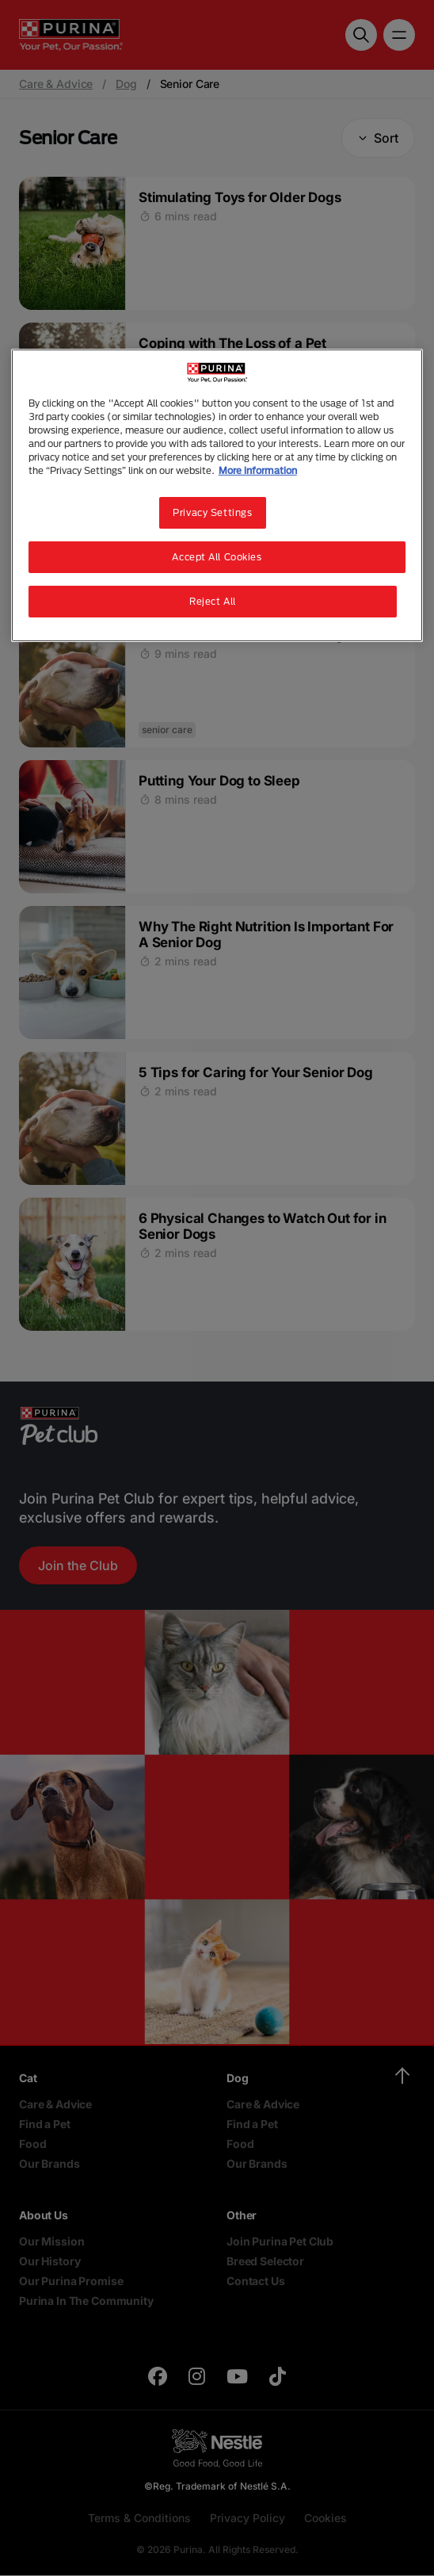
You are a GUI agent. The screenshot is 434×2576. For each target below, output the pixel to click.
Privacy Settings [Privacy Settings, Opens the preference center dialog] (212, 512)
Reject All (212, 601)
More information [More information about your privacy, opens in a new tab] (258, 470)
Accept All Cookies (216, 557)
